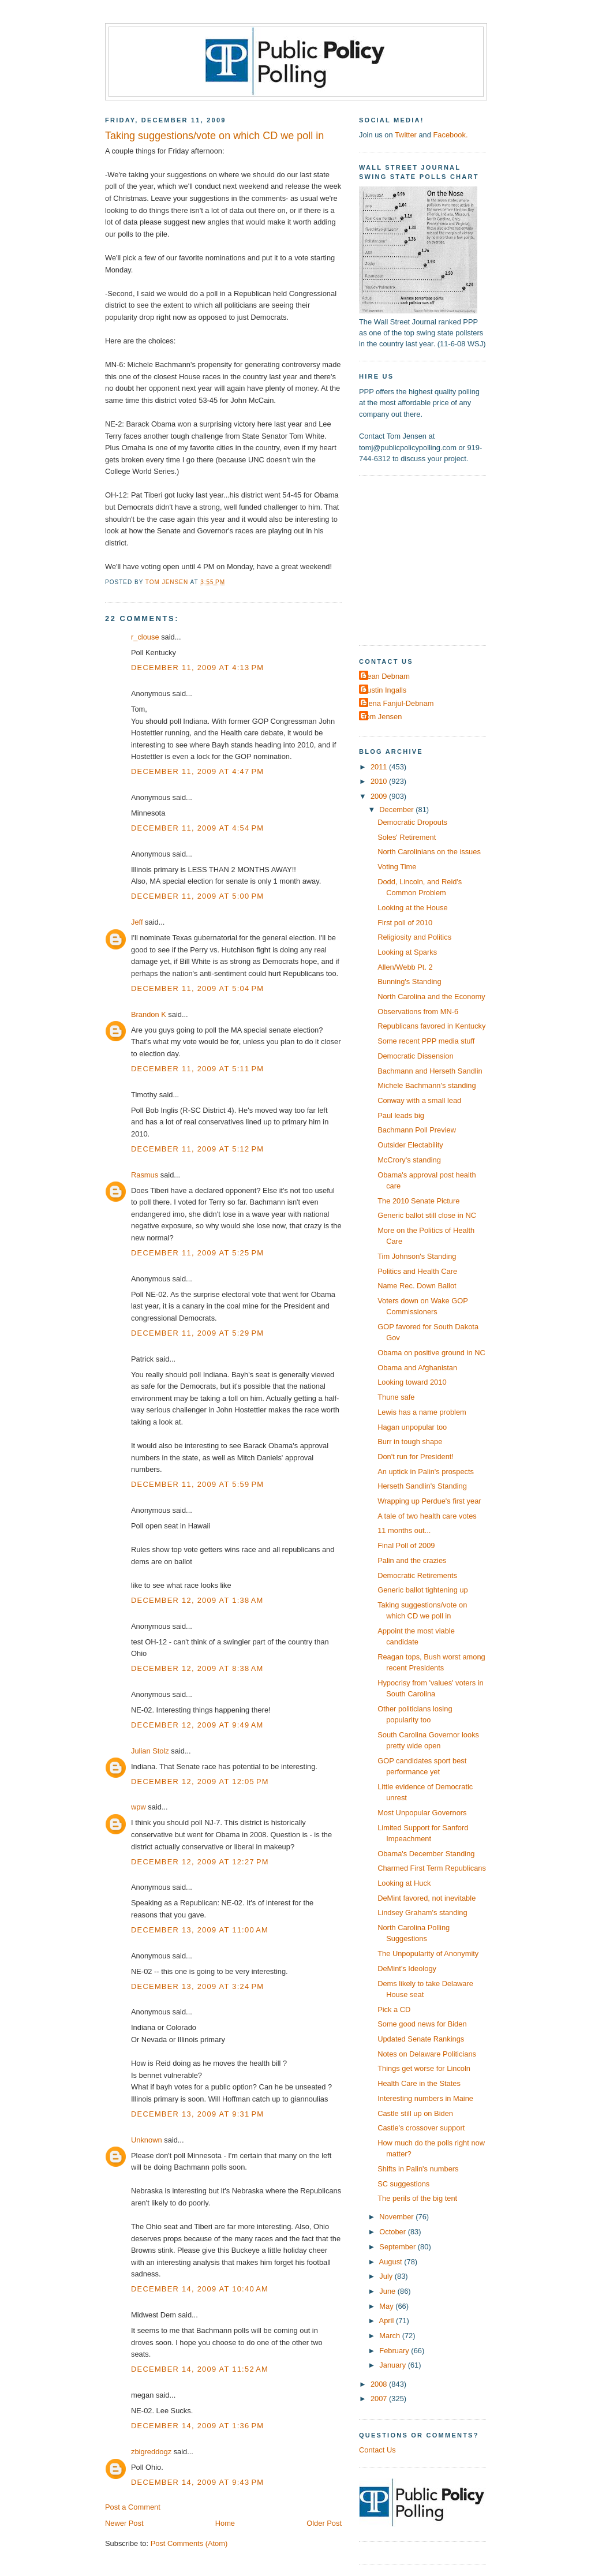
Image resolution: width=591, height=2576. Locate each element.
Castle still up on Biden (415, 2113)
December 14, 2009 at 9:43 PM (197, 2482)
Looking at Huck (404, 1883)
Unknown (146, 2140)
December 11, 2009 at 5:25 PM (197, 1252)
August (392, 2261)
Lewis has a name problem (421, 1412)
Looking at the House (412, 907)
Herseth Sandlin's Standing (422, 1486)
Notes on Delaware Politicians (426, 2054)
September (398, 2246)
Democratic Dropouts (412, 822)
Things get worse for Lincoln (423, 2068)
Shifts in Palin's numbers (417, 2168)
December (397, 809)
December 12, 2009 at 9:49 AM (197, 1725)
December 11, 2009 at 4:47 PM (197, 771)
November (397, 2216)
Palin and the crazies (411, 1560)
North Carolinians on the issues (429, 851)
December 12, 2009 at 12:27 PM (200, 1861)
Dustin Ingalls (384, 690)
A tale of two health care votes (427, 1516)
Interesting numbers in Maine (425, 2098)
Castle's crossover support (421, 2127)
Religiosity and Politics (414, 937)
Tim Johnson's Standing (416, 1256)
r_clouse (145, 637)
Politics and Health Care (417, 1271)
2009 (380, 796)
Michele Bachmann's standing (426, 1085)
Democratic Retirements (417, 1575)
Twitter (406, 134)
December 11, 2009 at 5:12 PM (197, 1149)
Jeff (137, 922)
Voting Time (396, 866)
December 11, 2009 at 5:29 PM (197, 1333)
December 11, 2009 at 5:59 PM (197, 1484)
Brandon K (148, 1014)
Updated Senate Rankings (420, 2039)
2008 (380, 2384)
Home (225, 2523)
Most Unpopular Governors (421, 1812)
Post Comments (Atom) (189, 2543)
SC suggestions (403, 2183)
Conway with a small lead (419, 1100)
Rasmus (144, 1175)
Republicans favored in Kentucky (431, 1026)
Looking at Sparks (407, 952)
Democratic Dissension (415, 1056)
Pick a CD (393, 2009)
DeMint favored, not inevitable (426, 1898)
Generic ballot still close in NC (426, 1215)
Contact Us (377, 2450)
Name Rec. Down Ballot (417, 1285)
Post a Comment (132, 2507)
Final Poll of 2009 (406, 1545)
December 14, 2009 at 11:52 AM (199, 2369)
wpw (138, 1807)
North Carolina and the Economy (431, 996)
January (393, 2365)
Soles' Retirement (406, 837)
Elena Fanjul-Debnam (397, 703)
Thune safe (395, 1397)
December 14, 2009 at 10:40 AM (199, 2289)
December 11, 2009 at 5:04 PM (197, 988)
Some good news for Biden (421, 2024)
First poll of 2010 (404, 922)
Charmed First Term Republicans (431, 1868)
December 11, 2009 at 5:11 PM (197, 1068)
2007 (380, 2398)
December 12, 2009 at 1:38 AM (197, 1600)
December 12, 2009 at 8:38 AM (197, 1668)
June (388, 2291)
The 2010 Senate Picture (418, 1201)
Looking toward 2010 (411, 1382)
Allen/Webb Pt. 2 (405, 967)
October (393, 2231)
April (387, 2320)
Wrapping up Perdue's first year (429, 1501)
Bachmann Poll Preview (416, 1130)
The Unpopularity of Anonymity (427, 1953)
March (390, 2335)
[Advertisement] (431, 559)
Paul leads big (400, 1115)
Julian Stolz (150, 1751)
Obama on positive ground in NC (431, 1352)
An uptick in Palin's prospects (425, 1471)
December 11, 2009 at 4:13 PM (197, 667)
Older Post (324, 2523)
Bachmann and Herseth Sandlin (429, 1071)
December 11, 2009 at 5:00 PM (197, 896)
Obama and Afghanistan (417, 1367)
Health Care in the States (419, 2083)
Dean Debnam (386, 676)
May (387, 2306)
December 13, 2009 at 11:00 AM (199, 1930)
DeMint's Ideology (406, 1968)
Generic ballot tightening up (422, 1590)
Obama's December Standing (425, 1853)
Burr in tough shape (409, 1441)
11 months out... (404, 1530)
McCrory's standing (409, 1160)
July (386, 2276)
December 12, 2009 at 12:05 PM (200, 1781)
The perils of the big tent (417, 2198)
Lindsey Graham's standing (422, 1912)
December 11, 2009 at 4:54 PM (197, 828)
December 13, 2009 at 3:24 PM (197, 1986)
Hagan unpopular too (412, 1427)
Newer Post (124, 2523)
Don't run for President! (415, 1456)
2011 (380, 766)
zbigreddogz (151, 2451)
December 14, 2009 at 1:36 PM (197, 2425)
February (395, 2350)
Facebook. (450, 134)
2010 (380, 781)
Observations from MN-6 (417, 1011)
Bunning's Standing (409, 981)
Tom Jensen (382, 716)
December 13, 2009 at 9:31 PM (197, 2114)
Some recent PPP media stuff (425, 1041)
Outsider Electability (410, 1145)
